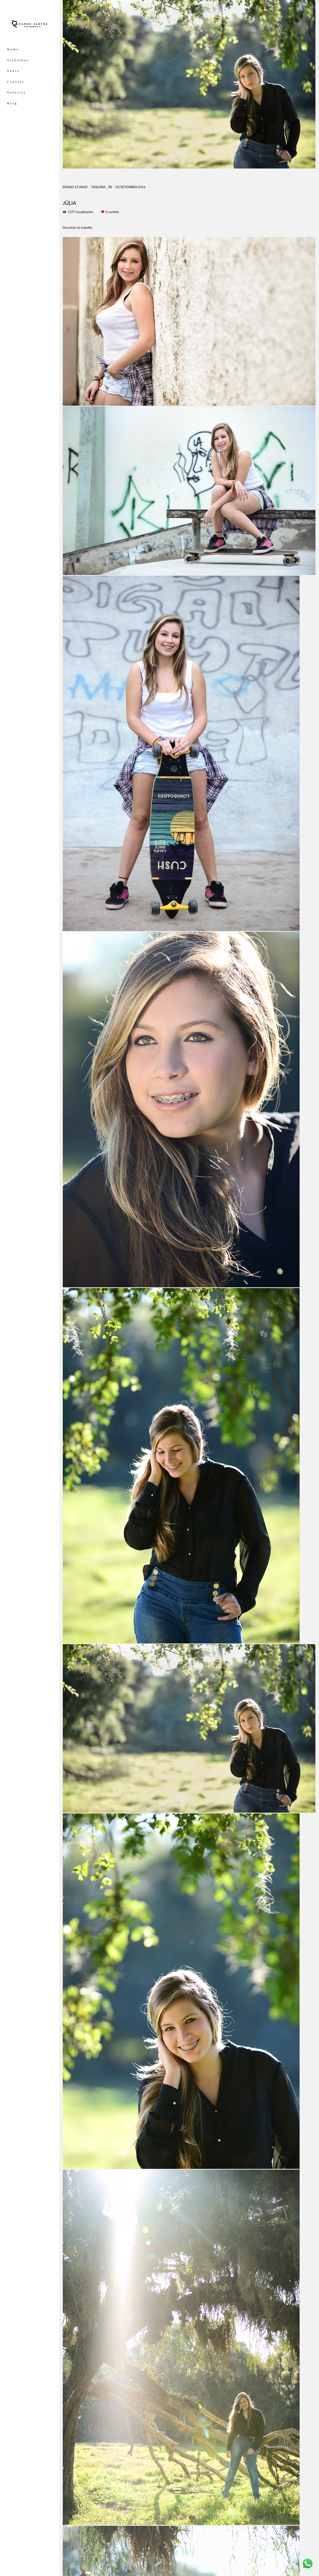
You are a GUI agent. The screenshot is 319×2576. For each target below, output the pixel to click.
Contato (15, 81)
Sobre (13, 71)
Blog (12, 103)
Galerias (16, 92)
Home (13, 49)
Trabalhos (18, 60)
